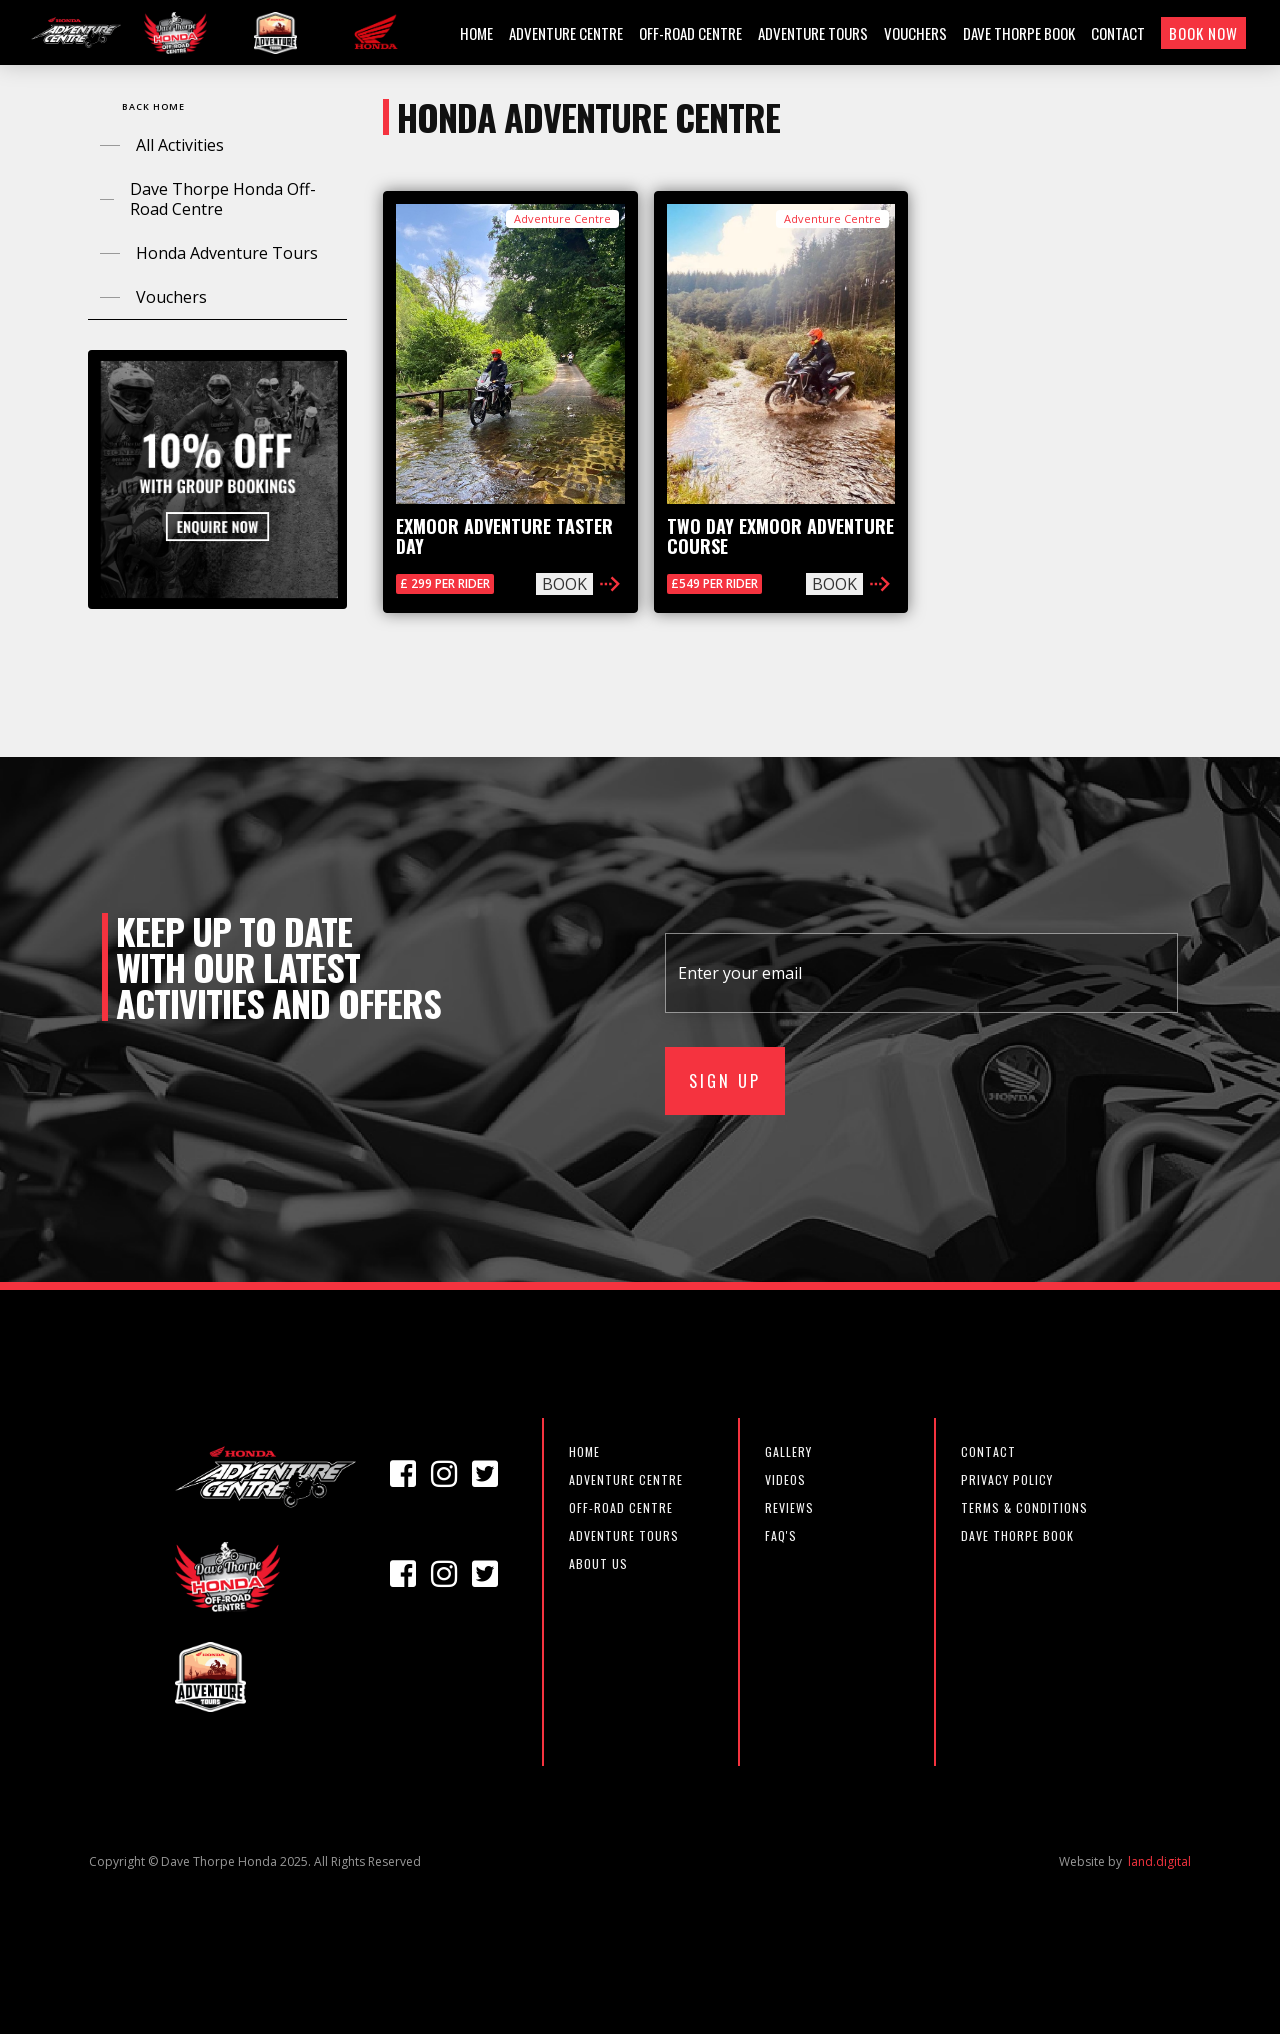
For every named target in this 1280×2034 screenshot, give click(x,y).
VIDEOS (785, 1479)
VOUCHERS (915, 33)
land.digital (1159, 1862)
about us (598, 1563)
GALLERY (788, 1451)
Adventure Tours (624, 1535)
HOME (476, 33)
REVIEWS (789, 1507)
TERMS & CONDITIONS (1024, 1507)
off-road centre (621, 1507)
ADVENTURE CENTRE (566, 33)
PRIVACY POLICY (1007, 1479)
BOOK (564, 584)
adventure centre (626, 1479)
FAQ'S (781, 1535)
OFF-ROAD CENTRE (690, 33)
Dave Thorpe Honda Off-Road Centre (223, 199)
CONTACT (1118, 33)
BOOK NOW (1203, 33)
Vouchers (171, 297)
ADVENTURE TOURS (813, 33)
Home (584, 1451)
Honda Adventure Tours (227, 253)
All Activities (180, 145)
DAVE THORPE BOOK (1019, 33)
